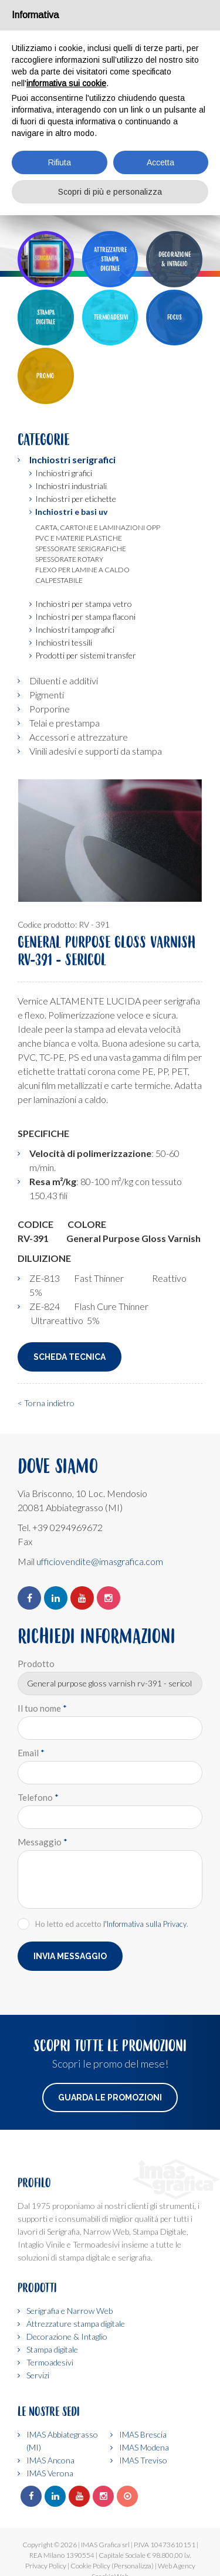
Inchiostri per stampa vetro (83, 604)
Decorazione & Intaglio (66, 2336)
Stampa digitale (52, 2349)
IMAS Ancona (50, 2460)
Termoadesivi (49, 2362)
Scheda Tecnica (69, 1357)
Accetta (160, 162)
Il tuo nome (42, 1708)
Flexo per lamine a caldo (82, 569)
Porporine (49, 708)
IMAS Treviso (143, 2460)
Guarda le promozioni (110, 2097)
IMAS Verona (49, 2473)
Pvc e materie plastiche (78, 538)
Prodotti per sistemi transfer (85, 655)
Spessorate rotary (69, 559)
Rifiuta (59, 162)
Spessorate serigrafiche (80, 548)
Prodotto (36, 1663)
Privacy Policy (45, 2565)
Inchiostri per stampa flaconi (85, 617)
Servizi (37, 2375)
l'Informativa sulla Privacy (145, 1924)
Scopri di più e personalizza (110, 191)
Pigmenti (46, 694)
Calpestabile (59, 580)
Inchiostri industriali (71, 486)
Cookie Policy (90, 2565)
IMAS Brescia (143, 2434)
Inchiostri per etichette (75, 499)
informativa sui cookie (66, 83)
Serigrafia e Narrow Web (69, 2311)
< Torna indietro (46, 1403)
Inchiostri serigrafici (72, 459)
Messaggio (42, 1842)
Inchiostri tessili (63, 642)
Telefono (38, 1797)
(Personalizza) (132, 2565)
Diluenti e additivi (63, 680)
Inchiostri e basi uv (71, 512)
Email (31, 1752)
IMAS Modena (144, 2447)
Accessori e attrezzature (78, 736)
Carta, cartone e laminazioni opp (97, 527)
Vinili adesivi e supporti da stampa (95, 750)
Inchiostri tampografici (74, 629)
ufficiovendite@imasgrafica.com (99, 1561)
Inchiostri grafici (63, 473)
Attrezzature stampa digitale (75, 2324)
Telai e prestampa (64, 722)
